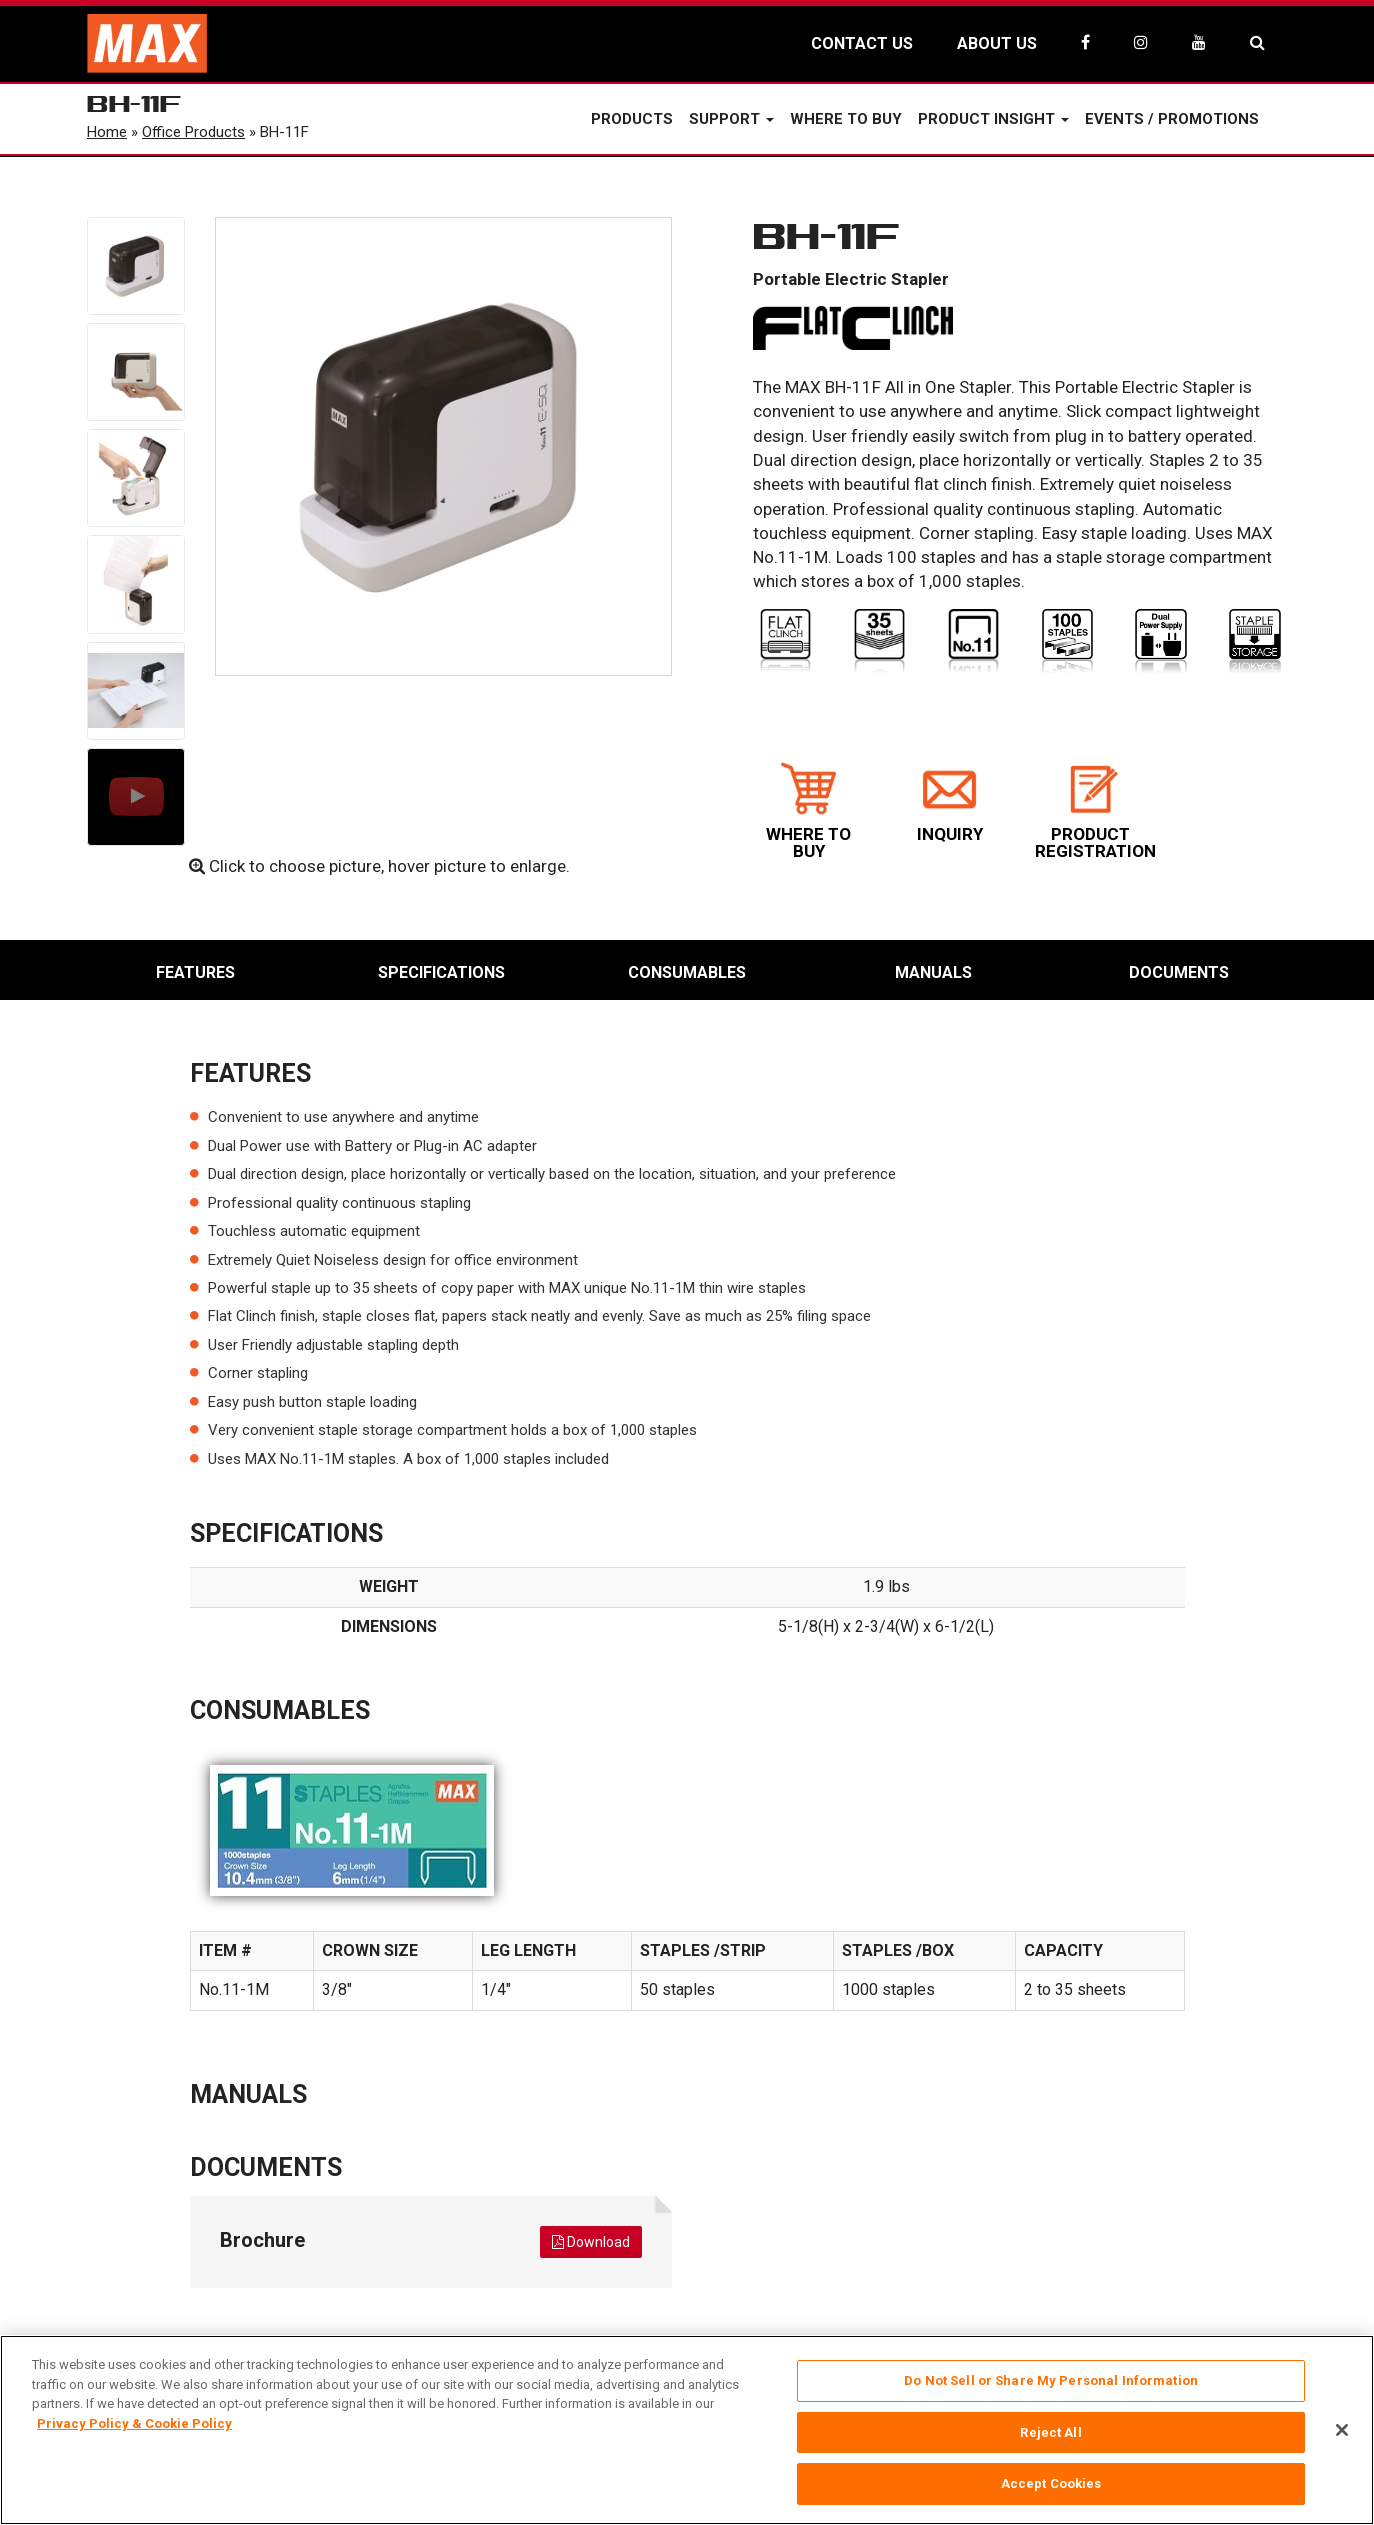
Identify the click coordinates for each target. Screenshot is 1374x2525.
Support (731, 119)
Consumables (687, 972)
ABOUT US (997, 43)
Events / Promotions (1172, 119)
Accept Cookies (1051, 2483)
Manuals (933, 972)
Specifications (441, 972)
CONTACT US (862, 43)
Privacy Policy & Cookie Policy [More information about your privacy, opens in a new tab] (134, 2423)
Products (632, 119)
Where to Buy (846, 119)
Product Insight (993, 119)
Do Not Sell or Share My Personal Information (1051, 2380)
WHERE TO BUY (808, 811)
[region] (687, 2430)
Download (591, 2242)
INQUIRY (950, 802)
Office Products (193, 132)
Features (195, 972)
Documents (1179, 972)
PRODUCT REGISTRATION (1095, 811)
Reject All (1050, 2432)
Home (107, 132)
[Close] (1342, 2430)
